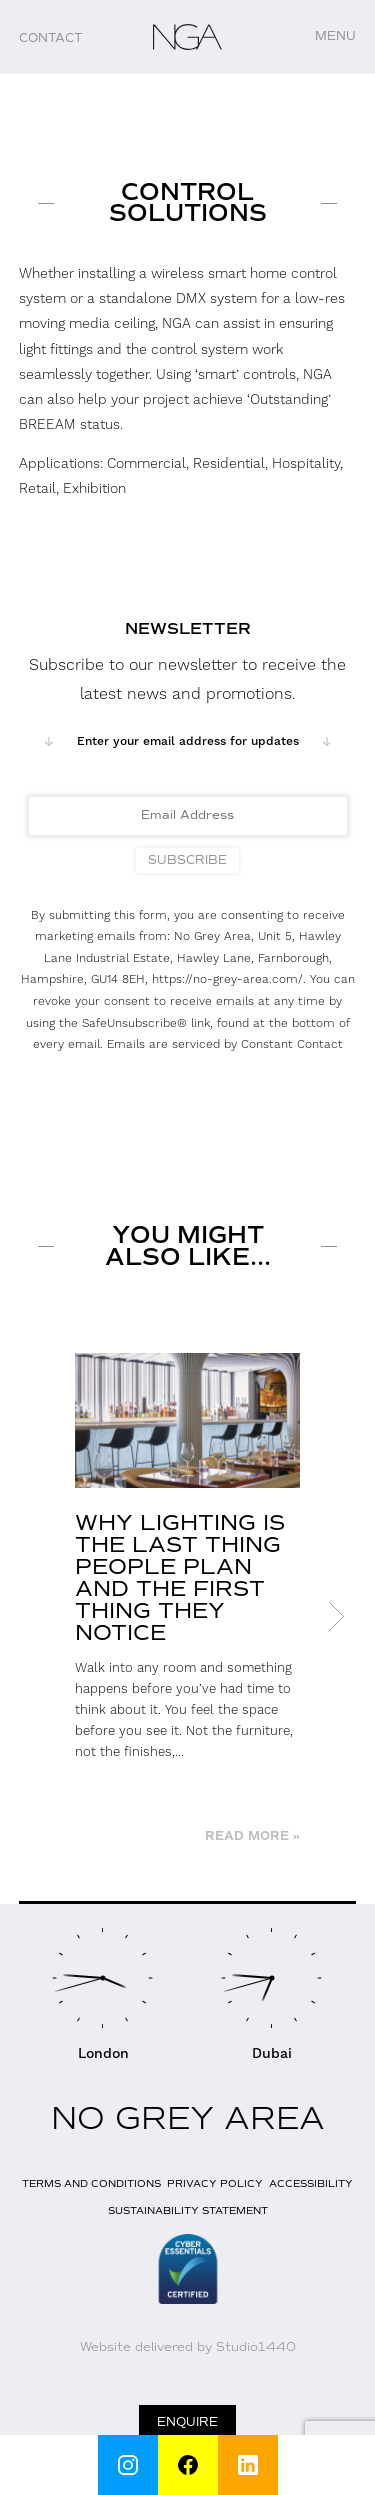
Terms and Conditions (91, 2183)
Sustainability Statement (188, 2210)
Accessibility (311, 2183)
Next (336, 1617)
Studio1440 (256, 2347)
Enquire (187, 2422)
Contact (51, 38)
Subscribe (187, 860)
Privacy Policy (215, 2183)
